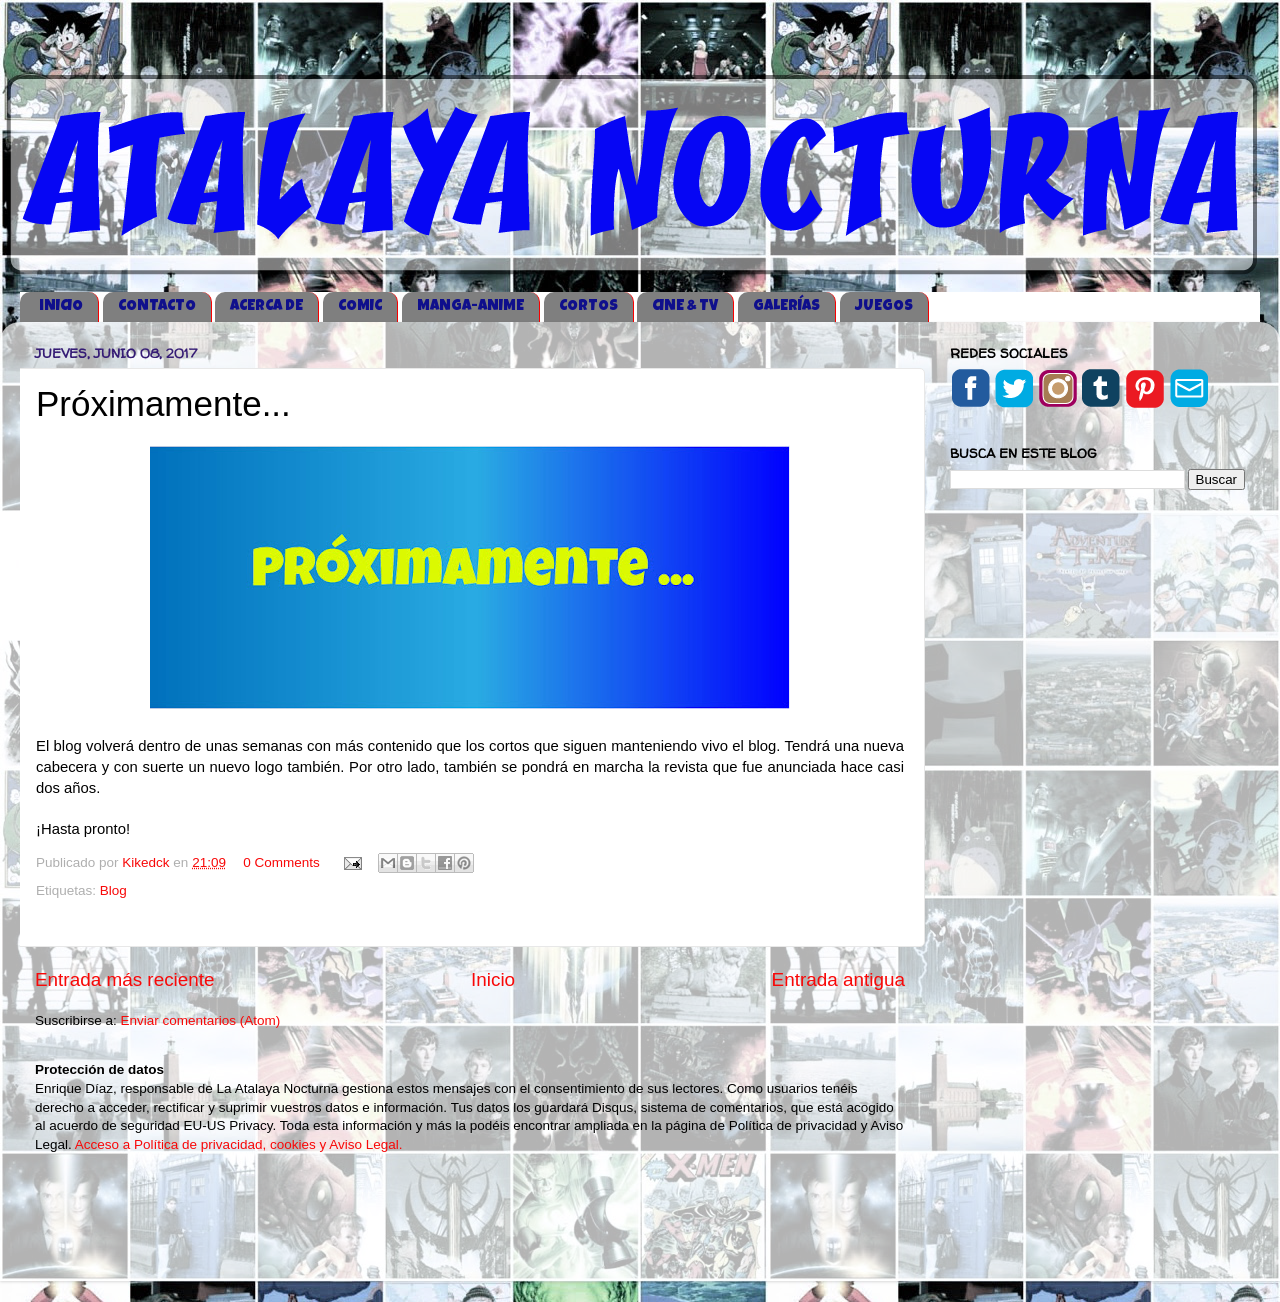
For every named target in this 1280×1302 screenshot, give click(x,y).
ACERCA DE (266, 306)
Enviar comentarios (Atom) (201, 1020)
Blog (113, 890)
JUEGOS (884, 306)
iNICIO (61, 306)
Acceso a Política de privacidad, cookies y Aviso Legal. (239, 1144)
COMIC (360, 306)
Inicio (493, 979)
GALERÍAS (786, 306)
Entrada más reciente (125, 979)
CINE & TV (685, 306)
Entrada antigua (838, 979)
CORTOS (588, 306)
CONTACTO (157, 306)
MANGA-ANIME (470, 306)
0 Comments (281, 862)
